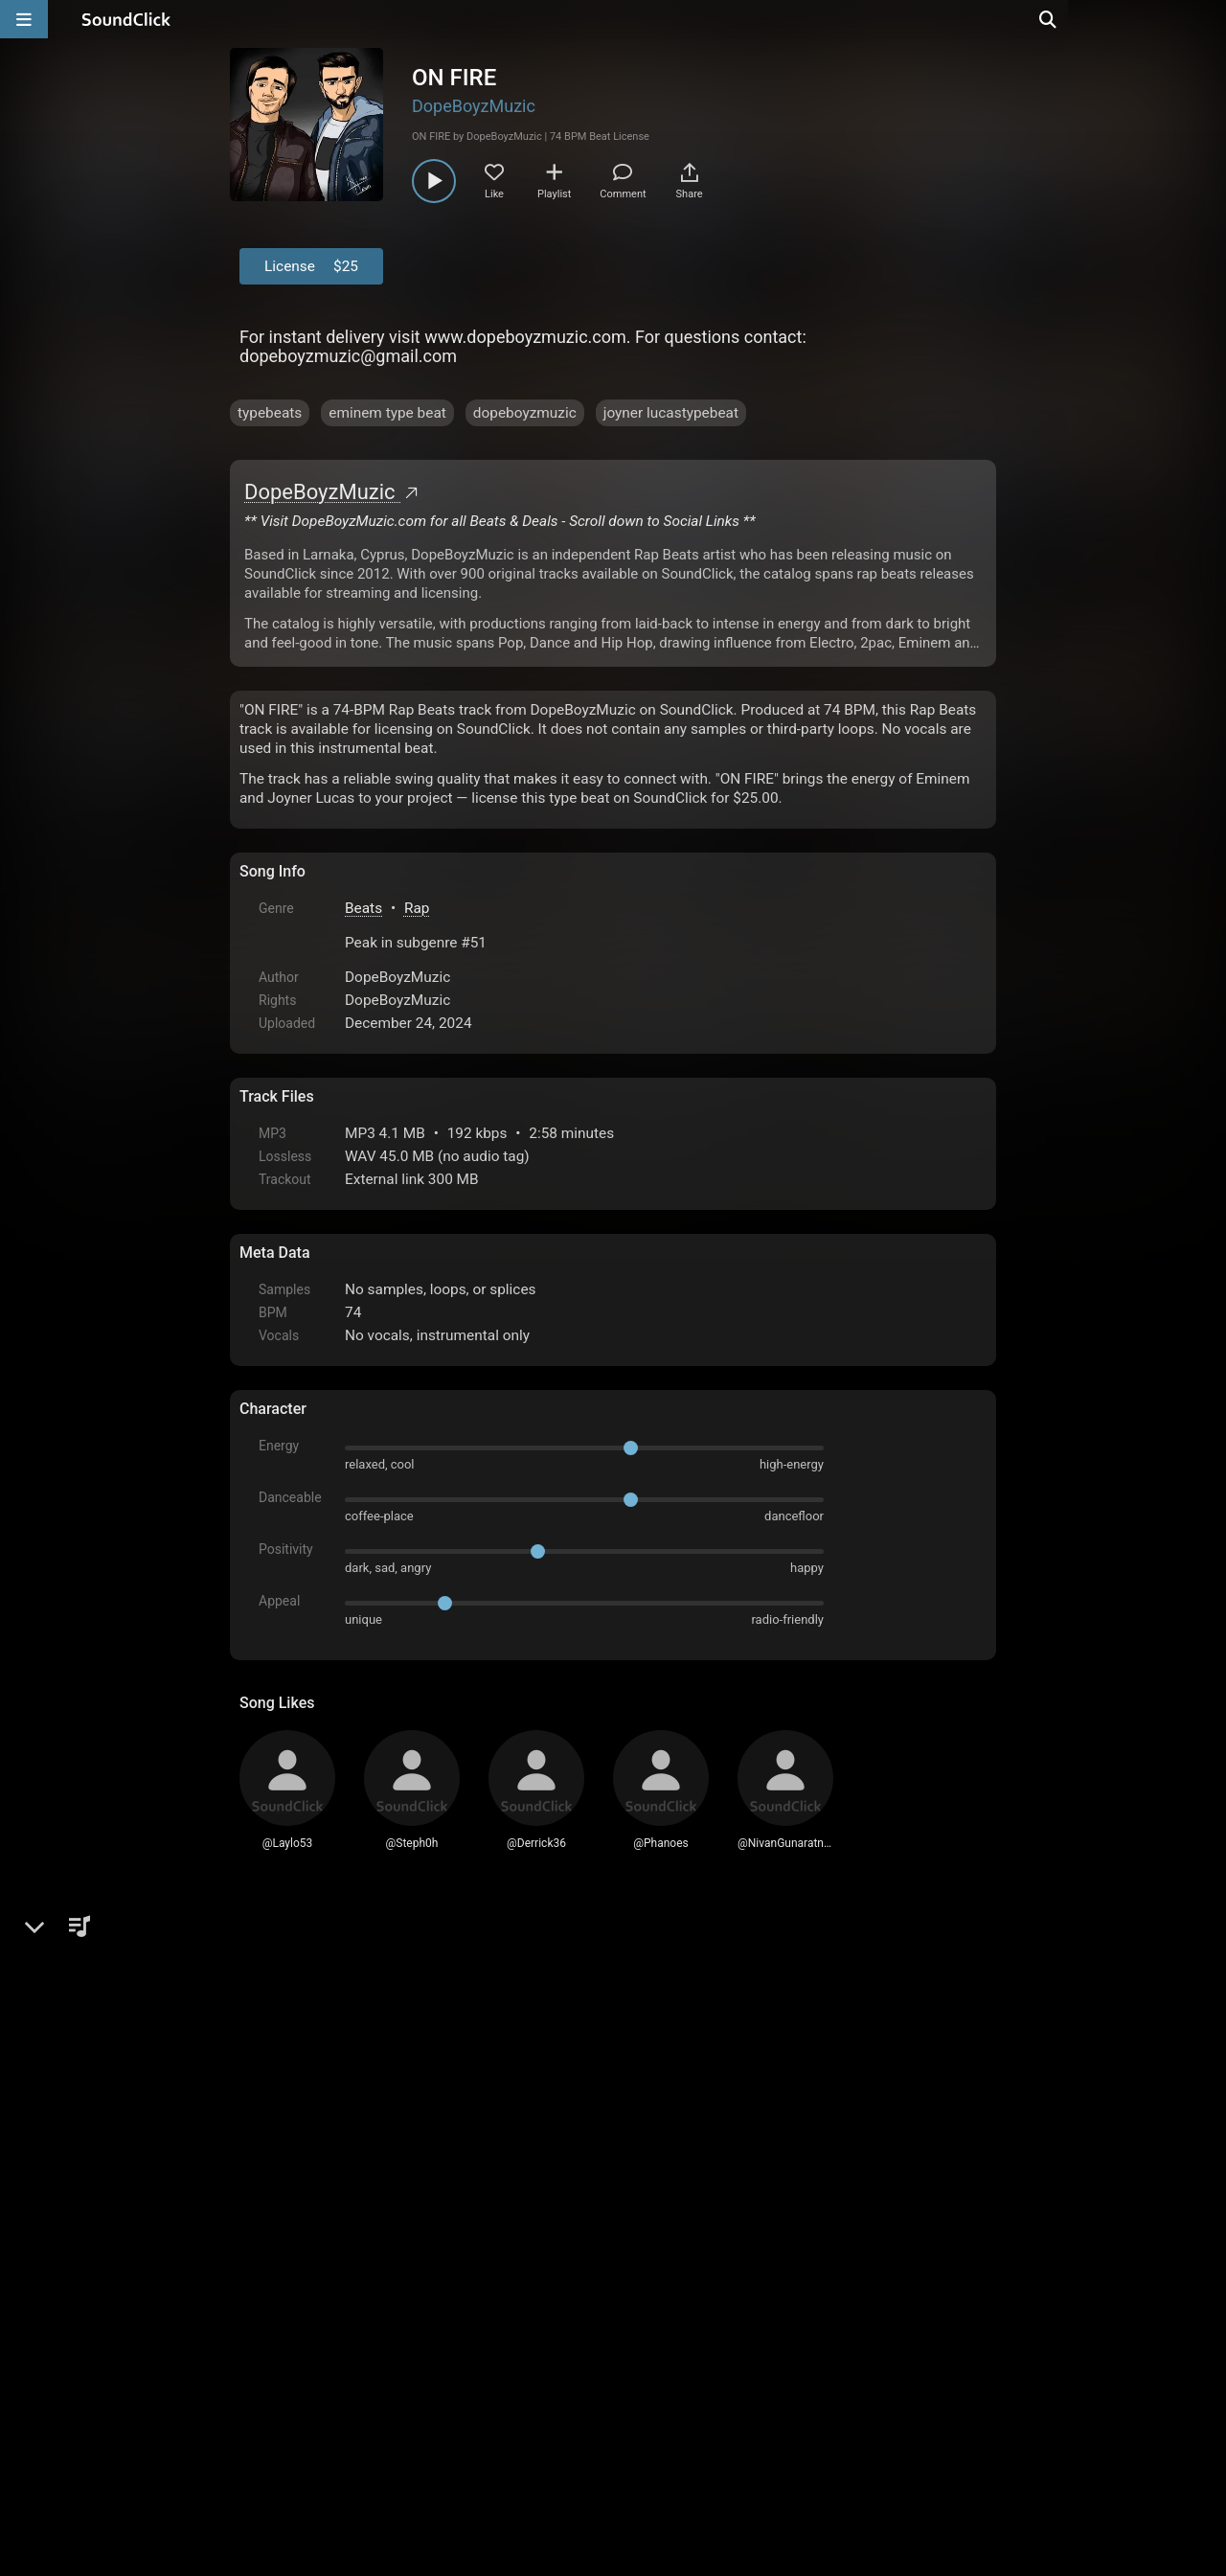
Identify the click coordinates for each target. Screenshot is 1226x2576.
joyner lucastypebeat (670, 413)
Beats (363, 908)
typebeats (270, 413)
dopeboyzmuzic (525, 413)
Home (268, 2422)
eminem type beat (387, 413)
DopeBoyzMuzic (473, 106)
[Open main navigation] (24, 19)
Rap (417, 908)
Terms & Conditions (416, 2422)
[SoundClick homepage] (126, 19)
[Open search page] (1207, 19)
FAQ (319, 2422)
